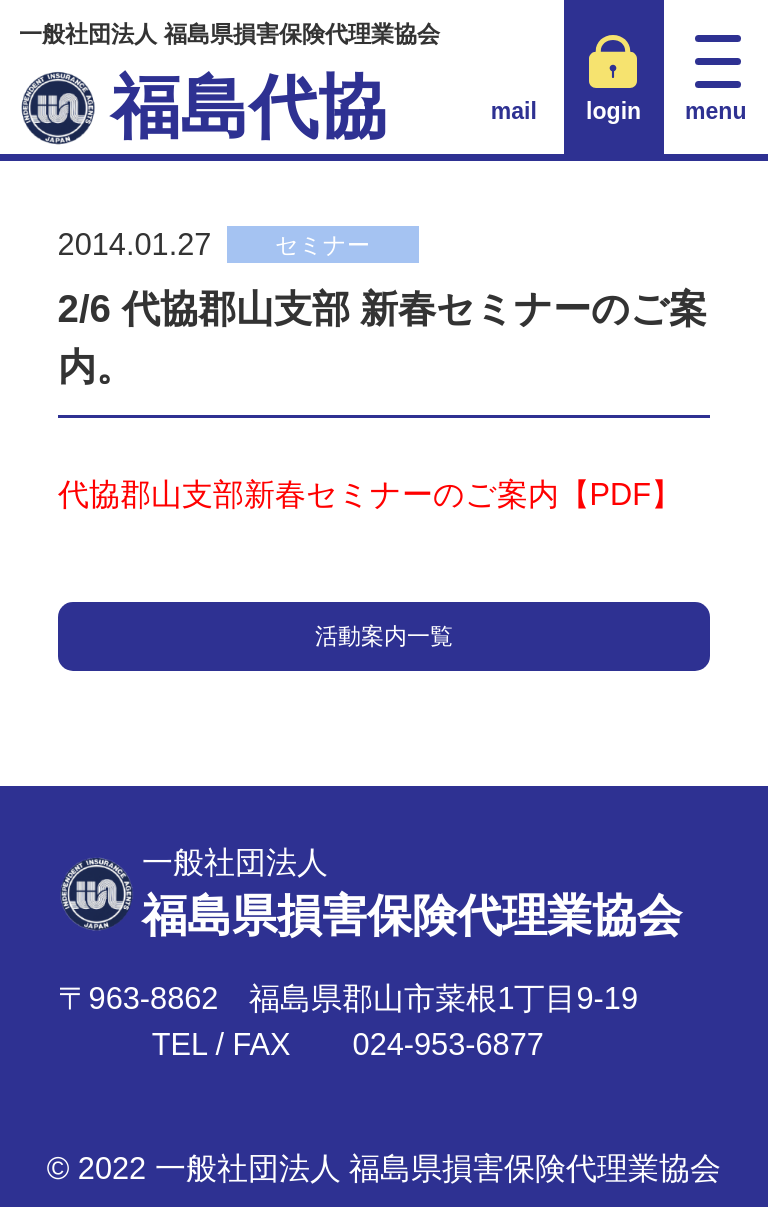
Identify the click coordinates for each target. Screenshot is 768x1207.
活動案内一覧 (384, 636)
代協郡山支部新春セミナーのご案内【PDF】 (370, 494)
